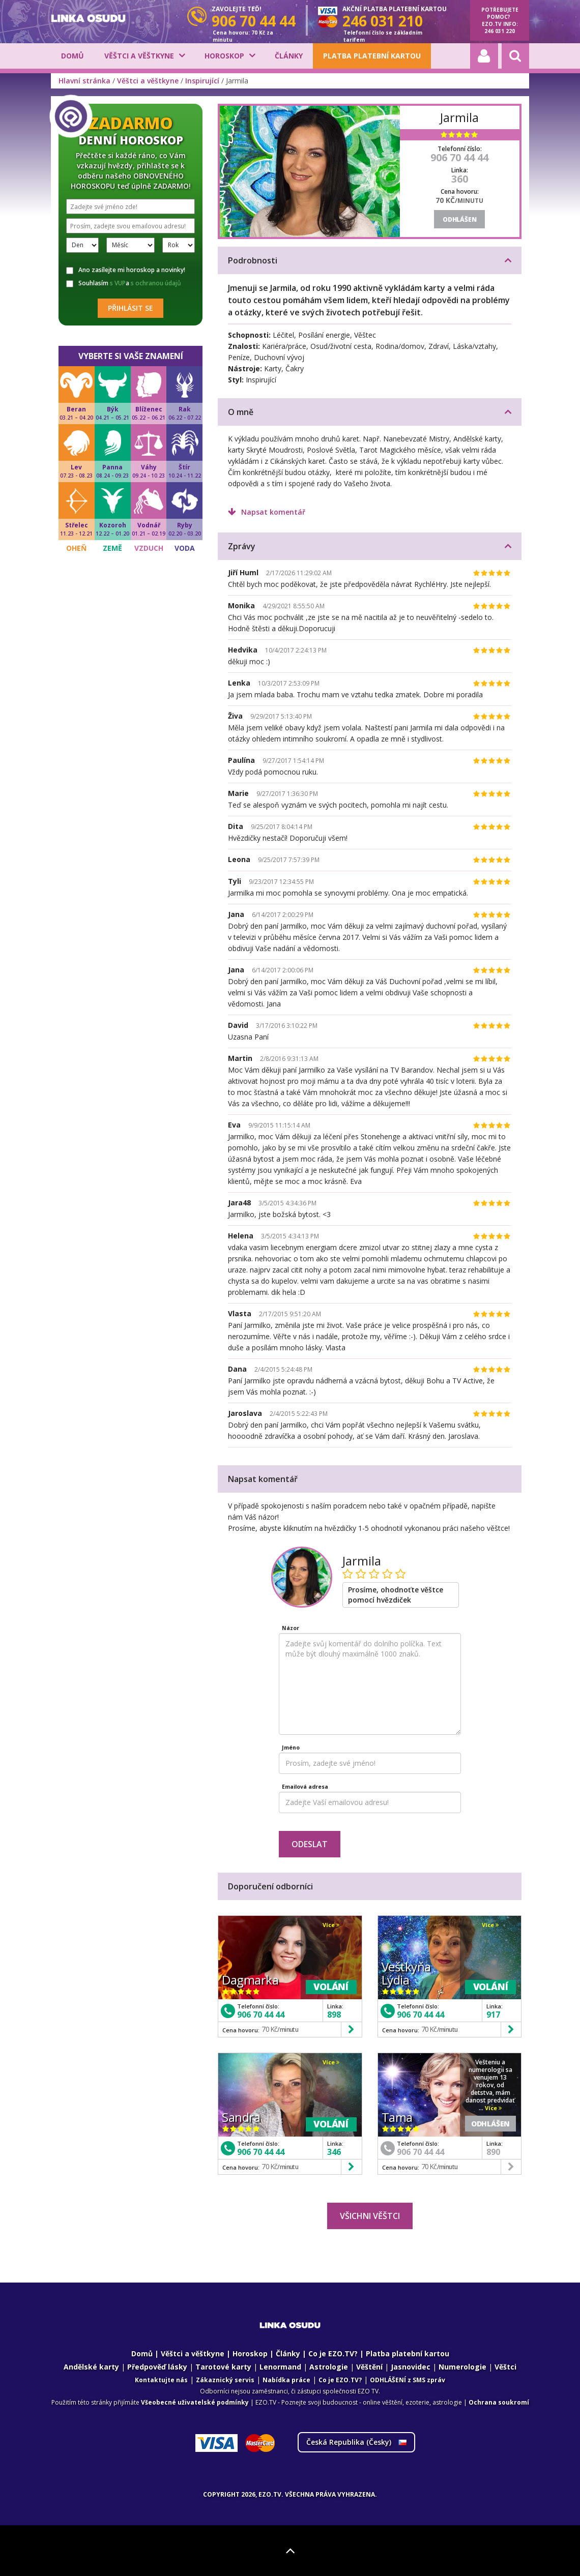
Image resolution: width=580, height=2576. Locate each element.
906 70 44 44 (459, 157)
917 (493, 2014)
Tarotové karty (223, 2367)
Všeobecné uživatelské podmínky (195, 2402)
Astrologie (328, 2367)
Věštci (505, 2367)
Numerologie (462, 2367)
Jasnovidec (410, 2367)
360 (459, 179)
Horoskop (224, 56)
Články (289, 56)
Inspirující (202, 80)
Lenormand (280, 2367)
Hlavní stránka (84, 80)
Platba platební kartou (372, 56)
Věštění (369, 2367)
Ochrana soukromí (499, 2402)
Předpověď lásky (157, 2367)
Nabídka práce (286, 2380)
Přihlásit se (130, 308)
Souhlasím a (123, 283)
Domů (72, 56)
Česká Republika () (356, 2442)
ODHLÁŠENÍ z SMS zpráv (407, 2380)
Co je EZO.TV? (333, 2353)
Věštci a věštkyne (139, 56)
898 (334, 2014)
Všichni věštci (370, 2216)
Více (331, 1925)
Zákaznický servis (225, 2380)
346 (334, 2151)
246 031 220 (499, 31)
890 (493, 2151)
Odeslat (310, 1844)
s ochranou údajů (156, 283)
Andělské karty (91, 2367)
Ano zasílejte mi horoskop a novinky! (125, 270)
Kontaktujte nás (161, 2380)
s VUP (118, 283)
